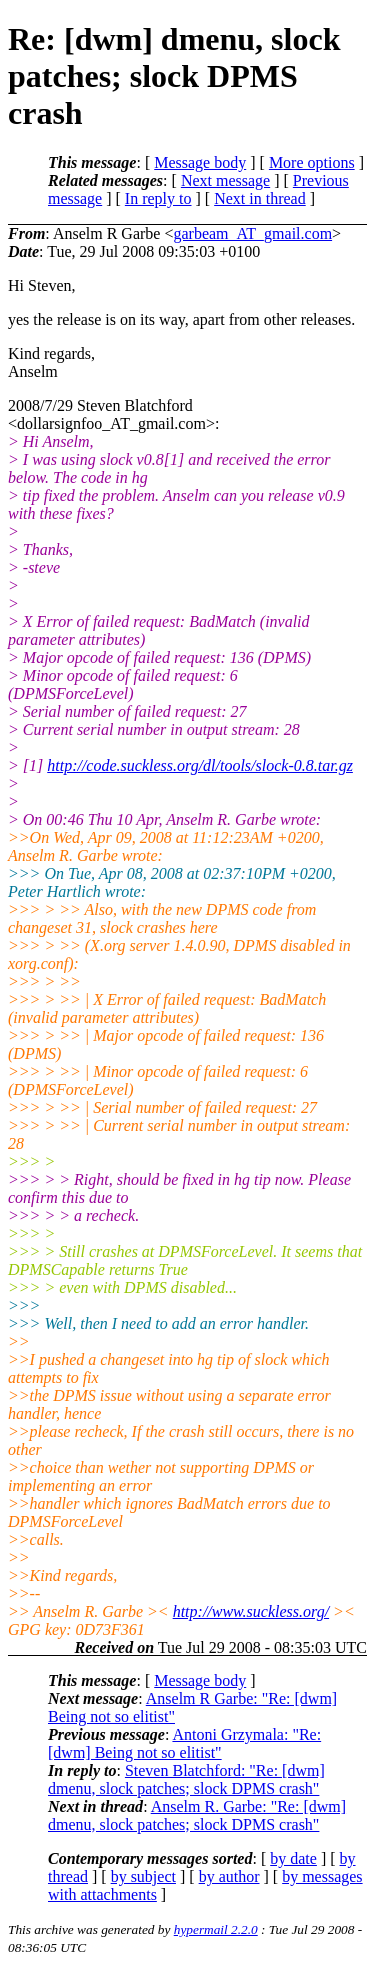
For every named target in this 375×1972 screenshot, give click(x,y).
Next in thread (260, 198)
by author (229, 1876)
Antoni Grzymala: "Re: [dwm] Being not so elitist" (184, 1743)
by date (293, 1858)
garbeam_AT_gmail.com (252, 233)
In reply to (158, 198)
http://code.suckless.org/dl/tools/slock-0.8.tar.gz (200, 765)
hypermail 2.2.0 (216, 1929)
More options (312, 162)
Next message (225, 180)
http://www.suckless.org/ (251, 1611)
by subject (143, 1876)
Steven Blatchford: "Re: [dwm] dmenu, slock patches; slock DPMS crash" (186, 1779)
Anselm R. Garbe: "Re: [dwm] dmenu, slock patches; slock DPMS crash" (197, 1815)
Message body (200, 162)
